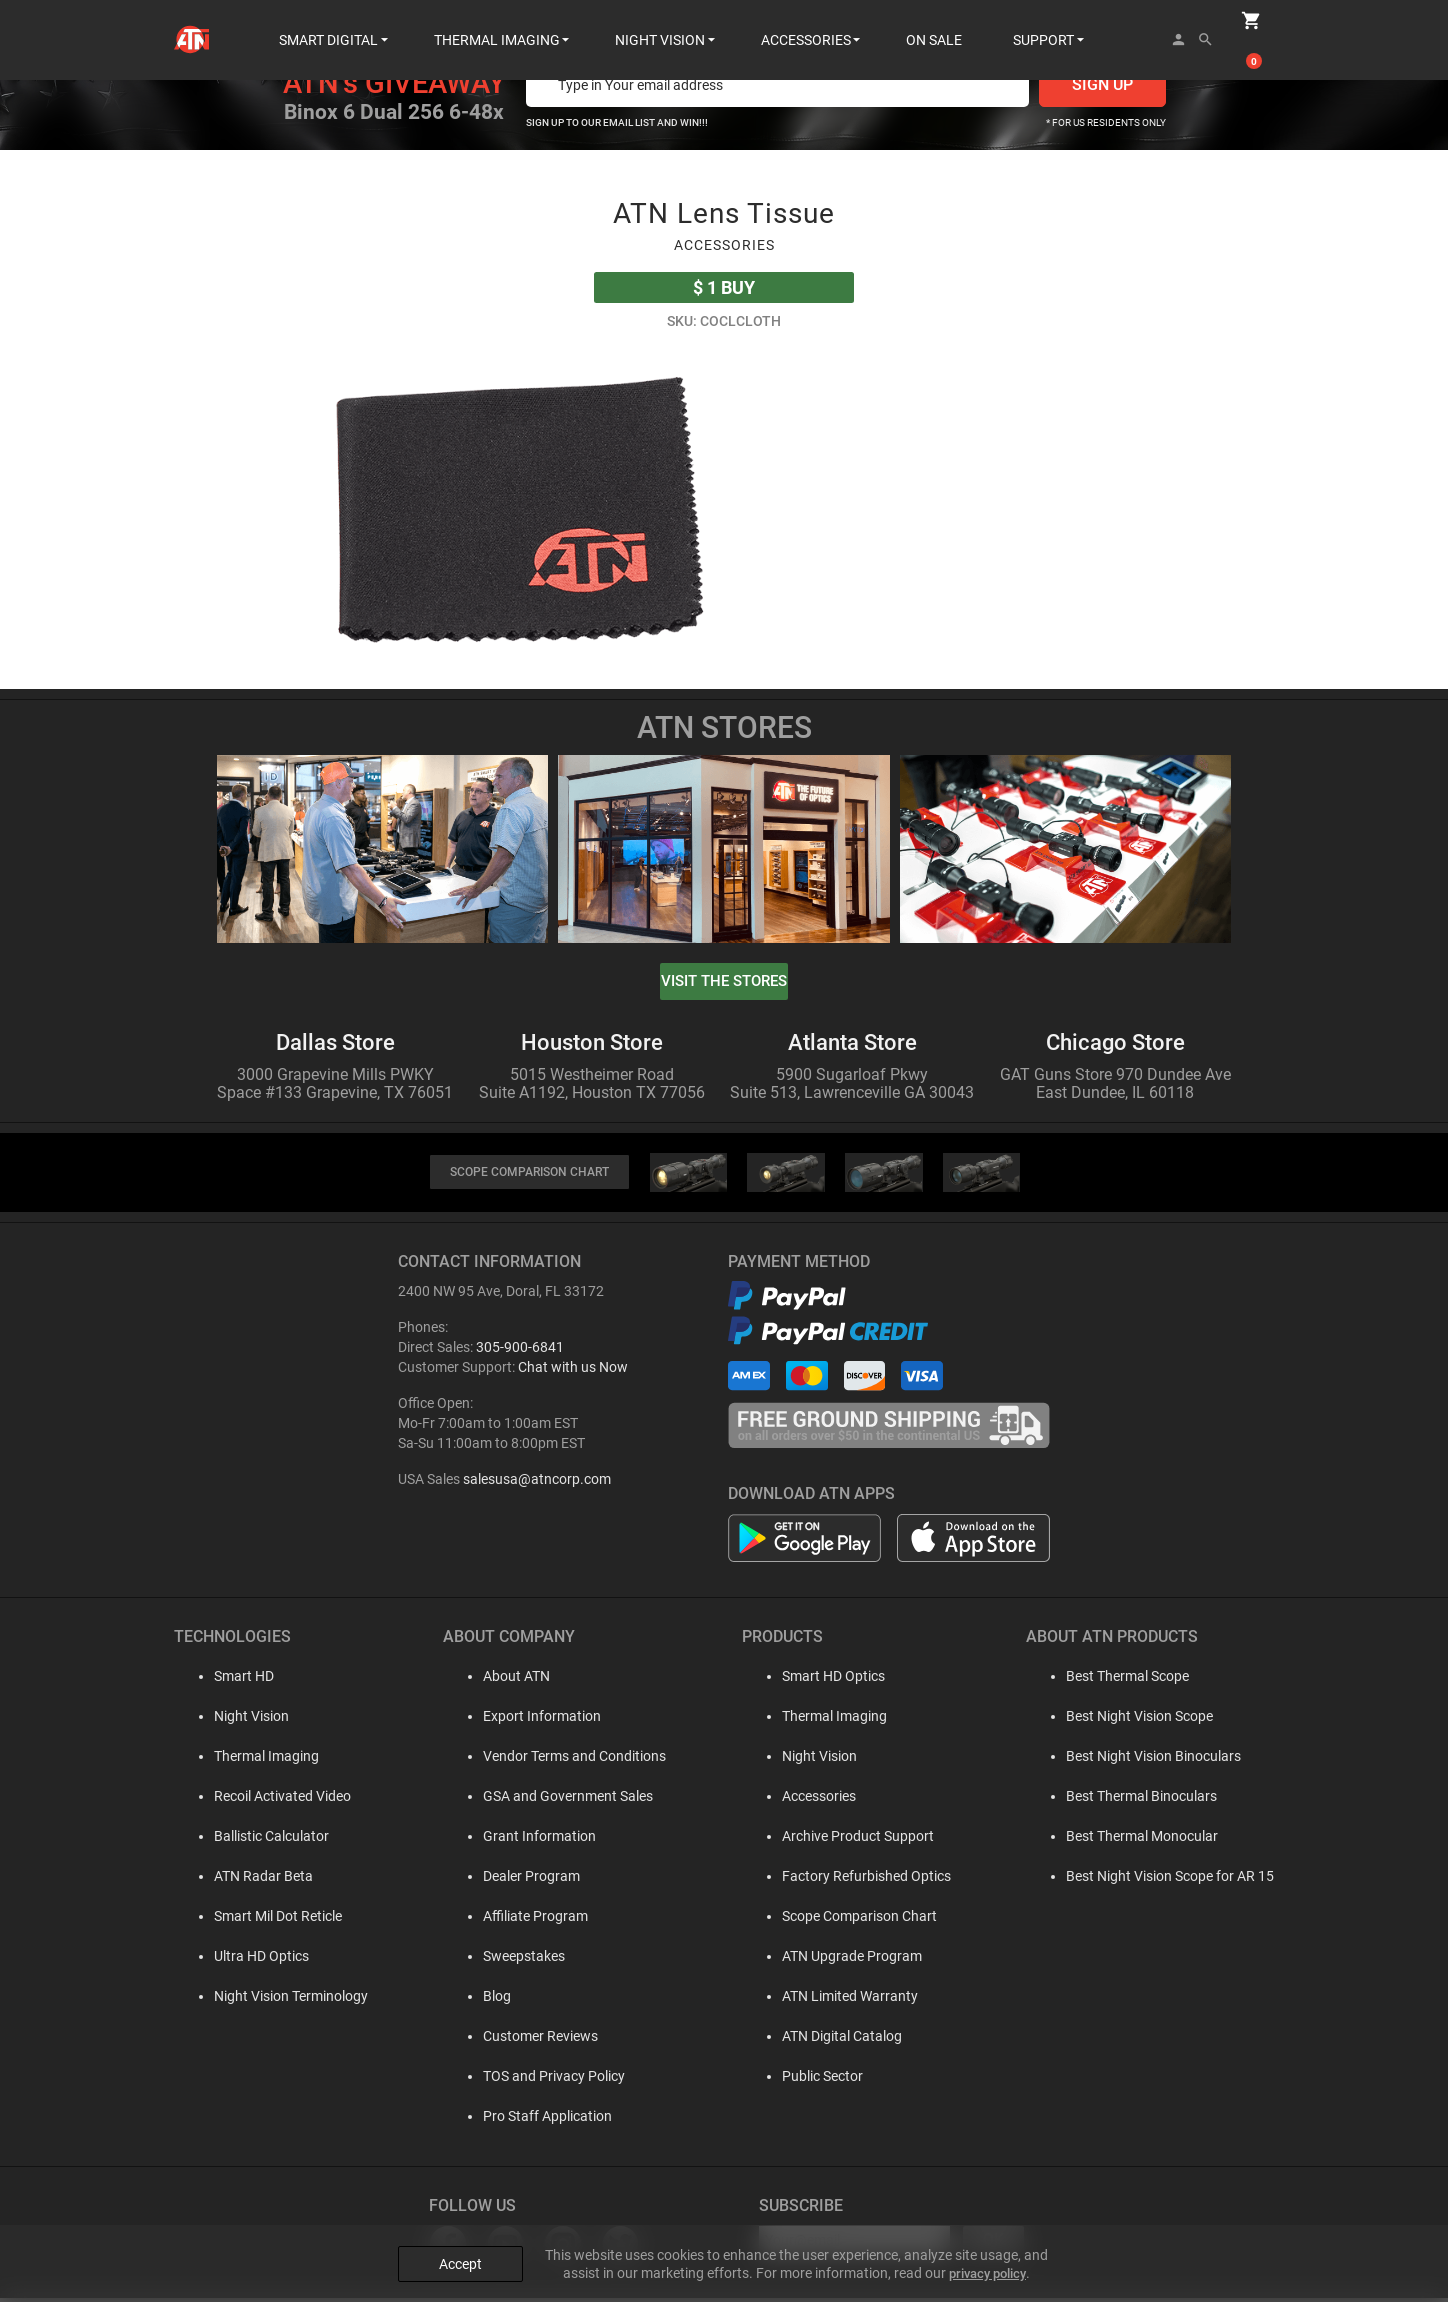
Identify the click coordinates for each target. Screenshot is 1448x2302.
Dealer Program (518, 1880)
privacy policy (987, 2253)
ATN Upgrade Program (845, 1960)
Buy (724, 287)
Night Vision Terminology (271, 2000)
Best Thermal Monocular (1142, 1840)
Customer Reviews (527, 2040)
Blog (484, 2000)
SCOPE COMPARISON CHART (529, 1174)
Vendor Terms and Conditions (561, 1760)
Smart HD (224, 1680)
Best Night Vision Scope (1139, 1720)
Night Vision (231, 1720)
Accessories (812, 1800)
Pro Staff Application (534, 2120)
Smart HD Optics (826, 1680)
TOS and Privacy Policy (541, 2080)
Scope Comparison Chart (852, 1920)
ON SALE (934, 20)
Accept (460, 2244)
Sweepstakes (511, 1960)
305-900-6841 (520, 1351)
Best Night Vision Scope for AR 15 (1170, 1880)
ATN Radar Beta (243, 1880)
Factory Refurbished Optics (859, 1880)
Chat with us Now (573, 1371)
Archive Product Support (851, 1840)
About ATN (503, 1680)
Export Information (529, 1720)
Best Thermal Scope (1127, 1680)
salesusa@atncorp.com (537, 1483)
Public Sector (815, 2080)
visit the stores (724, 981)
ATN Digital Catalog (835, 2040)
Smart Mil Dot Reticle (258, 1920)
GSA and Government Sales (555, 1800)
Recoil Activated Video (262, 1800)
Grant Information (526, 1840)
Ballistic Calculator (251, 1840)
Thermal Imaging (246, 1760)
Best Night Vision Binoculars (1153, 1760)
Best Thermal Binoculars (1141, 1800)
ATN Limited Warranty (843, 2000)
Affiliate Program (522, 1920)
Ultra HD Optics (241, 1960)
